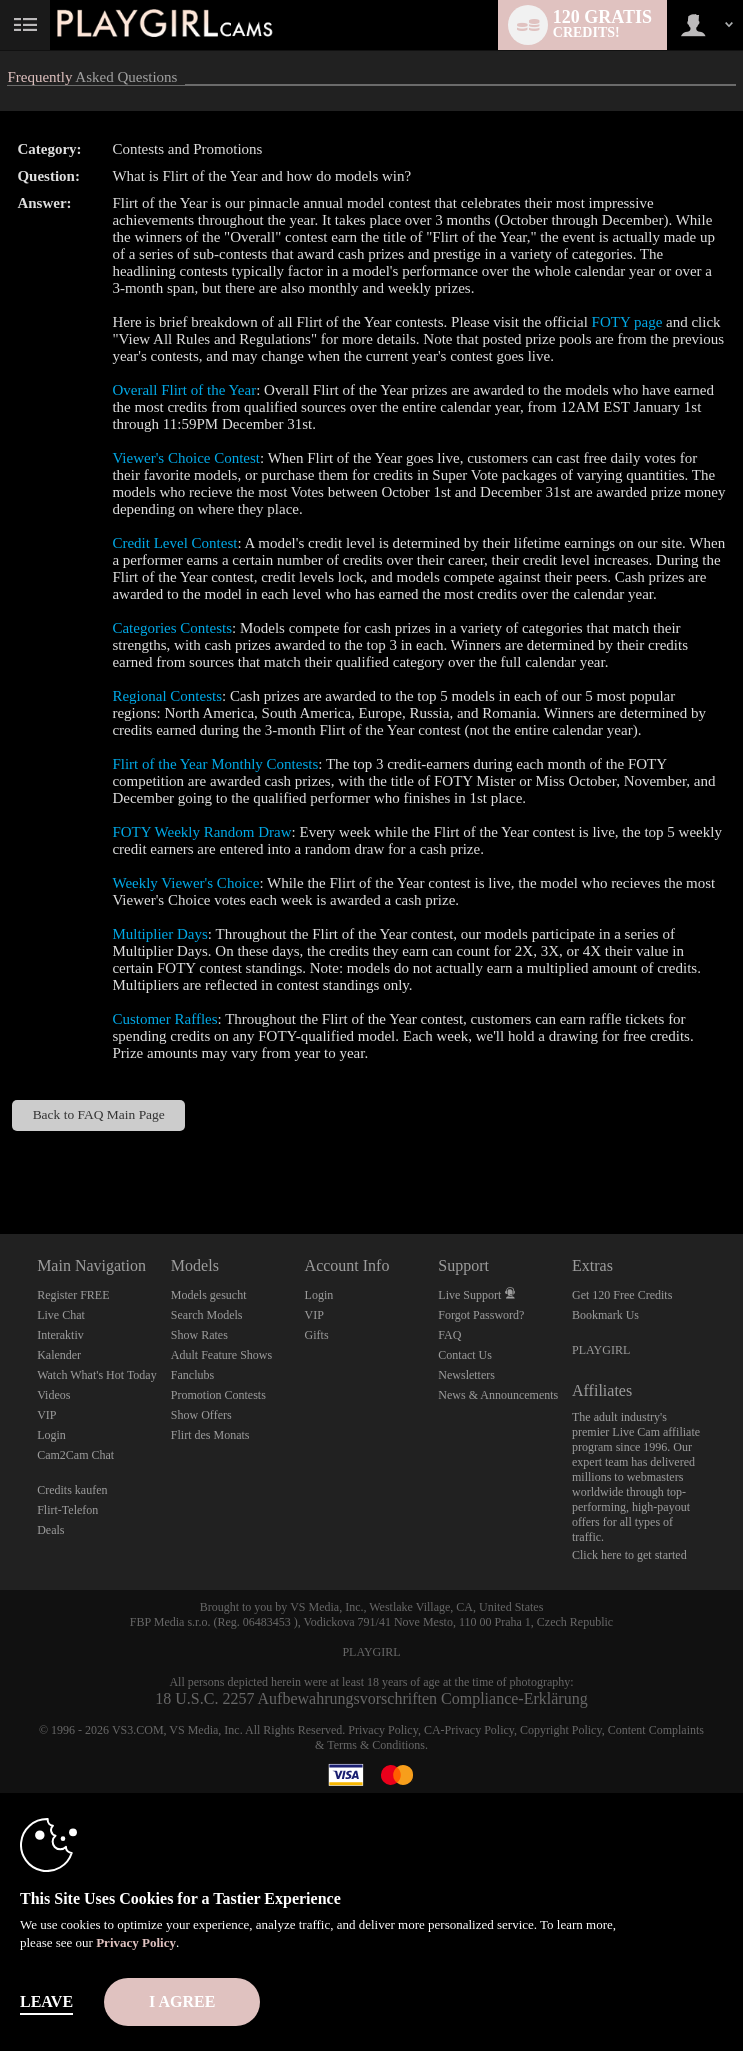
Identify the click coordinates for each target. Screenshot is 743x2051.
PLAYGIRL (601, 1350)
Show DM (0, 1159)
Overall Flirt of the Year (184, 390)
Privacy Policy (383, 1730)
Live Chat (61, 1315)
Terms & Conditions (376, 1745)
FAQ (449, 1335)
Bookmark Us (605, 1315)
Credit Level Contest (174, 543)
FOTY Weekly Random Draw (201, 832)
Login (51, 1435)
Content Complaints (656, 1730)
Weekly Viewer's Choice (185, 883)
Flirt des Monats (210, 1435)
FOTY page (627, 322)
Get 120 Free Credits (622, 1295)
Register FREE (73, 1295)
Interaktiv (60, 1335)
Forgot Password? (481, 1315)
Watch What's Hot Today (97, 1375)
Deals (50, 1530)
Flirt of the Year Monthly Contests (215, 764)
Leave (46, 2001)
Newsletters (466, 1375)
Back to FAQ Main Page (99, 1114)
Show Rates (199, 1335)
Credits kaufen (72, 1490)
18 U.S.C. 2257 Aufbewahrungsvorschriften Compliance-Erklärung (371, 1698)
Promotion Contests (218, 1395)
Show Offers (201, 1415)
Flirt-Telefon (67, 1510)
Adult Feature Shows (221, 1355)
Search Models (207, 1315)
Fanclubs (192, 1375)
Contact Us (465, 1355)
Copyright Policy (561, 1730)
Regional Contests (167, 696)
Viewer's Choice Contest (186, 458)
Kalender (59, 1355)
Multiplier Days (159, 934)
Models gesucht (209, 1295)
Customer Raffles (164, 1019)
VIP (46, 1415)
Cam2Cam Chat (75, 1455)
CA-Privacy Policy (469, 1730)
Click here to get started (629, 1555)
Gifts (317, 1335)
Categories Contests (172, 628)
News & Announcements (498, 1395)
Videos (53, 1395)
